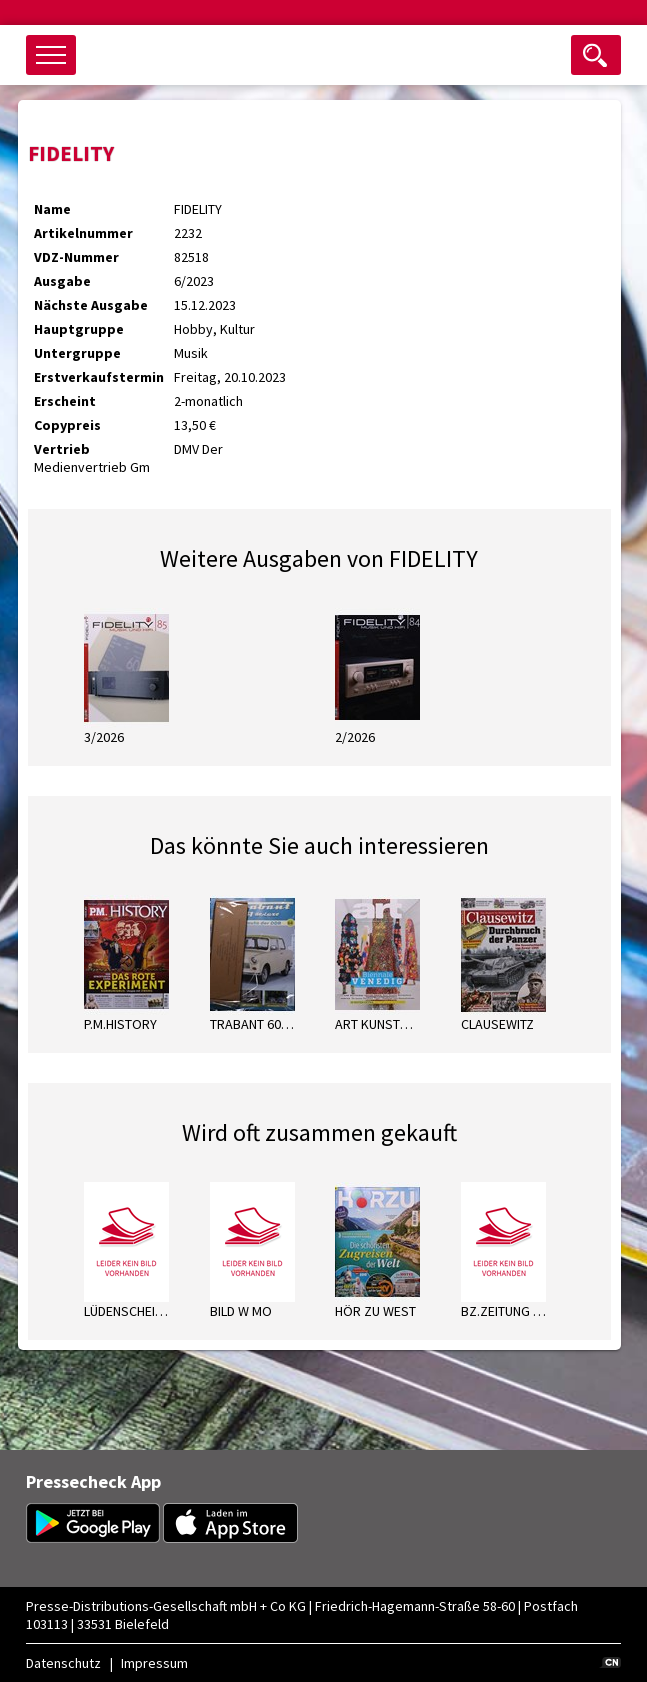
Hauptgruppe (79, 329)
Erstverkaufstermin (99, 377)
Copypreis (67, 425)
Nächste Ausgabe (91, 305)
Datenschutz (63, 1663)
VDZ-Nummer (76, 257)
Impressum (154, 1663)
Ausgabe (62, 281)
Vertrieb (62, 449)
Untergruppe (77, 353)
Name (52, 209)
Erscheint (65, 401)
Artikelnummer (83, 233)
